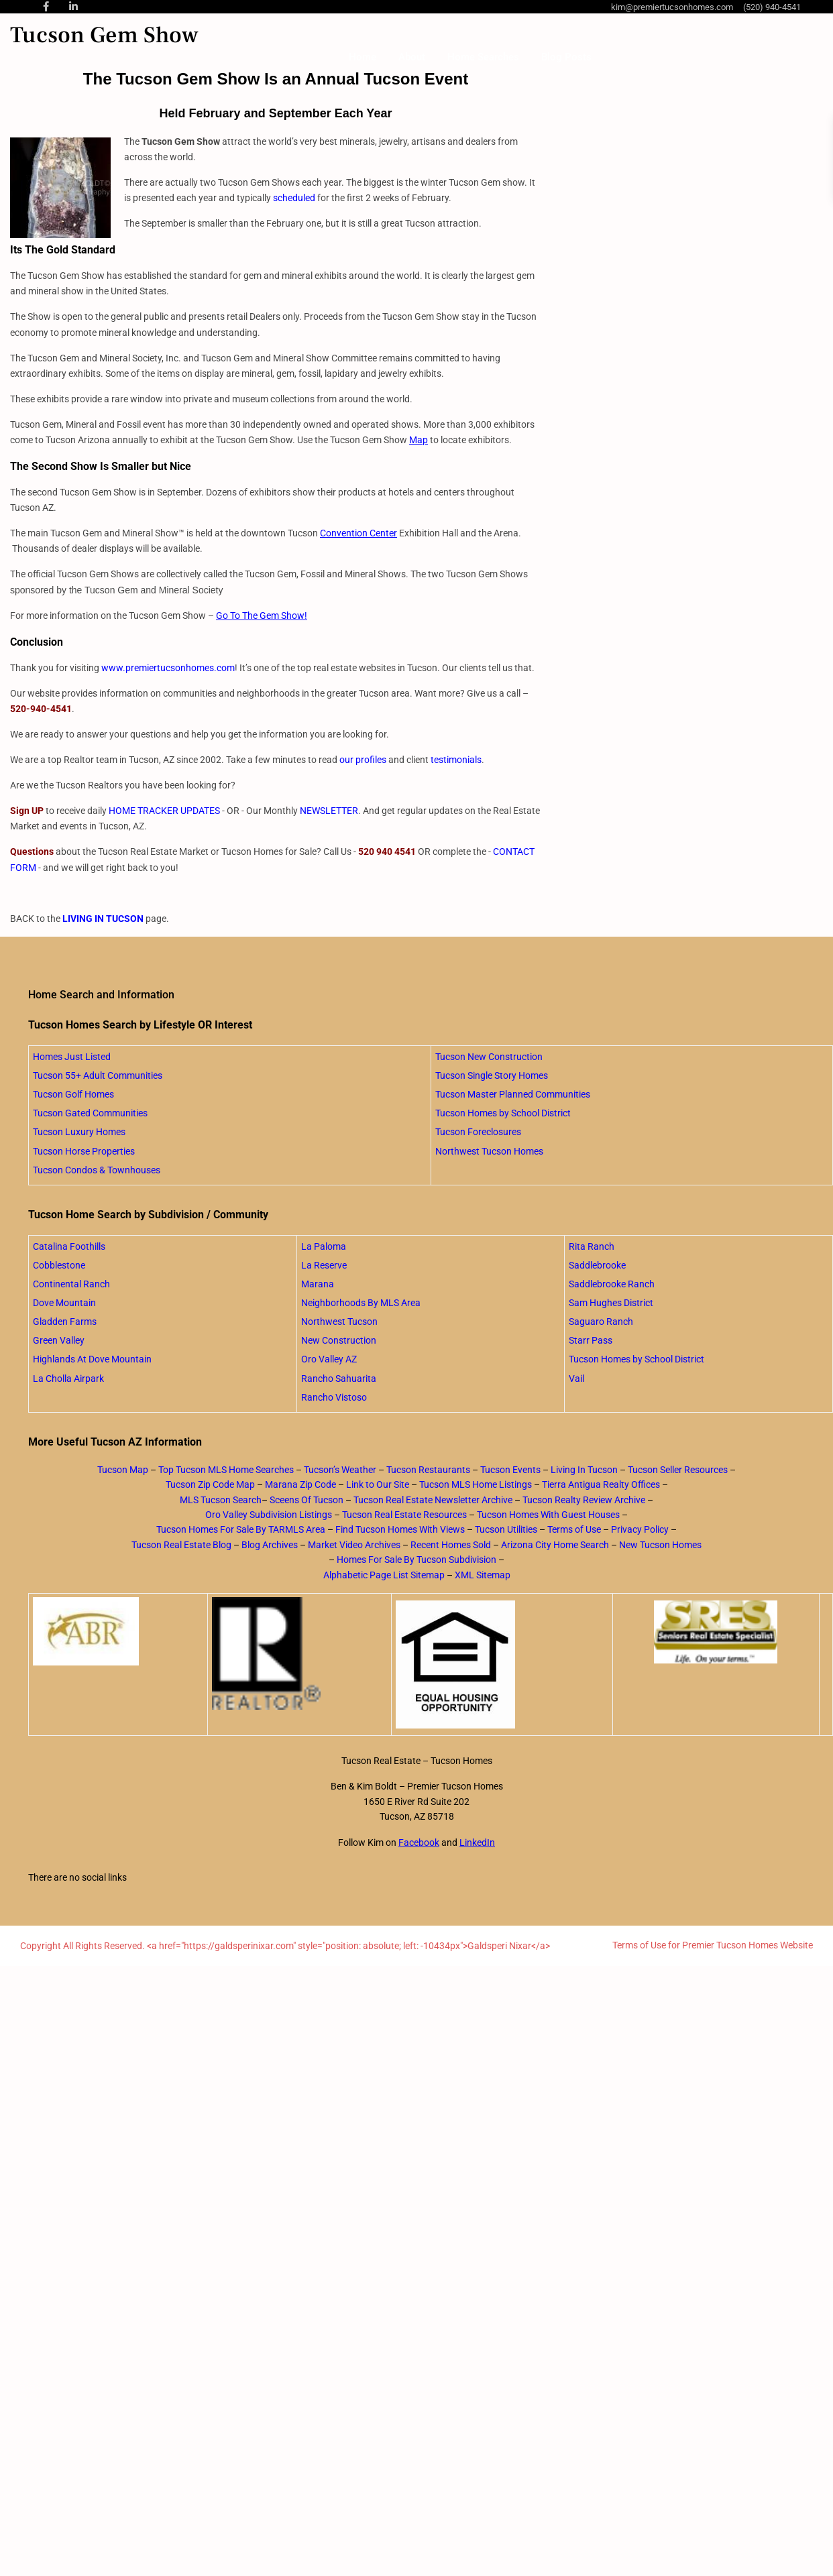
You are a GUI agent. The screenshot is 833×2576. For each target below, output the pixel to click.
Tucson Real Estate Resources (404, 1514)
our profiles (362, 759)
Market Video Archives (354, 1544)
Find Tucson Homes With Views (400, 1529)
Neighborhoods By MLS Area (361, 1302)
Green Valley (59, 1340)
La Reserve (324, 1265)
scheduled (294, 197)
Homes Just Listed (72, 1056)
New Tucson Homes (660, 1544)
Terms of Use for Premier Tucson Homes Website (712, 1945)
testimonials (456, 759)
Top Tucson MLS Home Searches (226, 1469)
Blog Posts (566, 57)
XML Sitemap (482, 1575)
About (411, 57)
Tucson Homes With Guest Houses (548, 1514)
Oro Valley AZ (329, 1359)
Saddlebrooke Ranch (612, 1284)
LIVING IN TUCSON (103, 918)
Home (362, 57)
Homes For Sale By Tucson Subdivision (416, 1559)
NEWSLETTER (329, 810)
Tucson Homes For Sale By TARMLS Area (240, 1529)
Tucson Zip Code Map (210, 1484)
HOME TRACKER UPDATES (164, 810)
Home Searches (483, 57)
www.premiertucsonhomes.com (168, 667)
